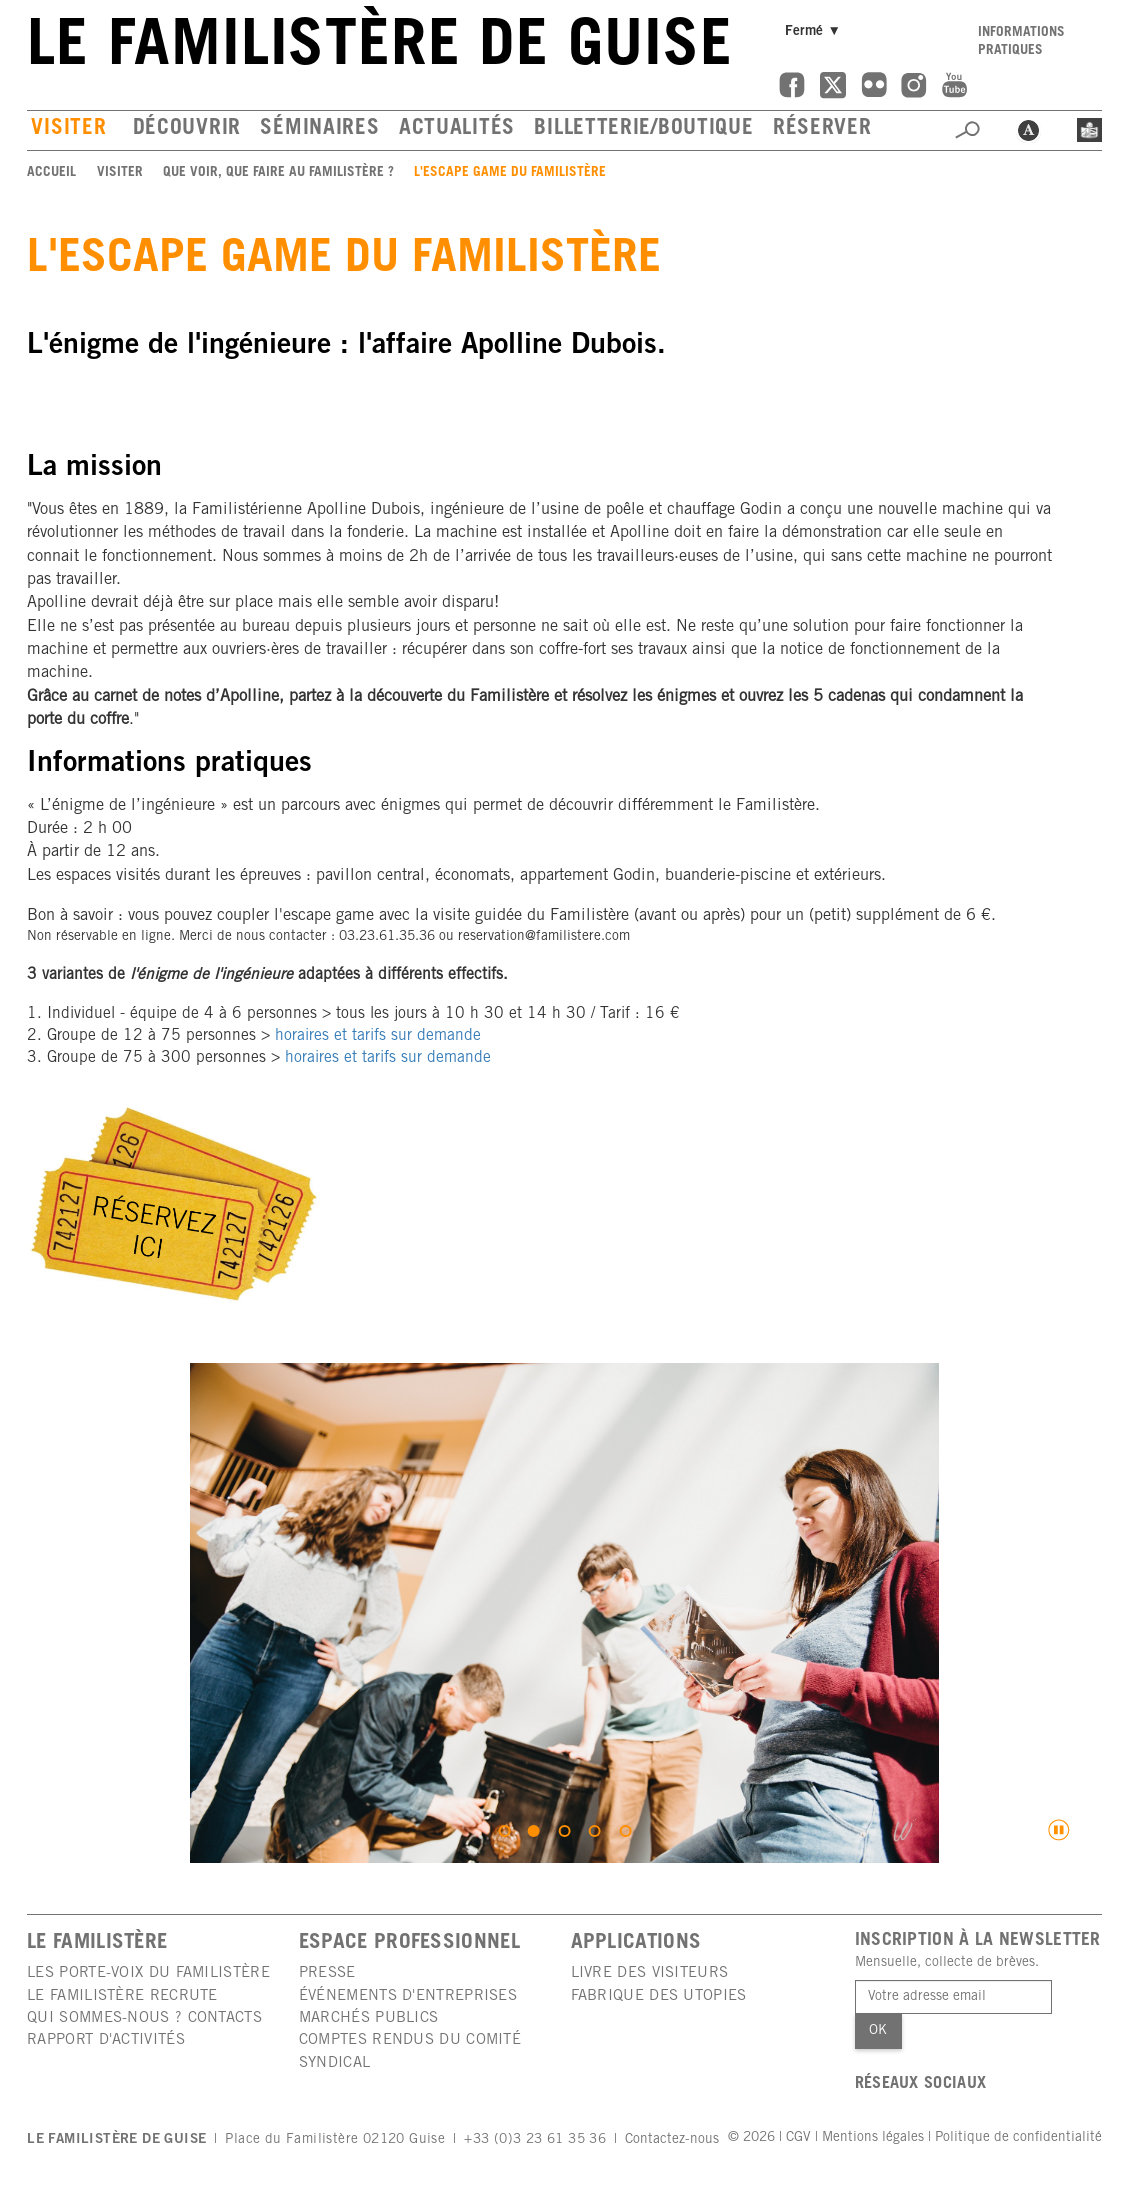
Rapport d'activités (106, 2040)
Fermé (815, 31)
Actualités (457, 129)
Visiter (68, 129)
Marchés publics (369, 2018)
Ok (878, 2031)
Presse (327, 1973)
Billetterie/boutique (643, 129)
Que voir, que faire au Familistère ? (278, 173)
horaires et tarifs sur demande (378, 1036)
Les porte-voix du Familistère (148, 1973)
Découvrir (187, 129)
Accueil (51, 173)
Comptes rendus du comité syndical (410, 2051)
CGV (798, 2138)
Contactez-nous (672, 2140)
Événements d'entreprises (408, 1996)
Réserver (822, 129)
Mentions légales (873, 2138)
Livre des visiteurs (650, 1973)
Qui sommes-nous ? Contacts (144, 2018)
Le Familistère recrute (122, 1996)
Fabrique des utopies (659, 1996)
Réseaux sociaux (921, 2084)
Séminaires (319, 129)
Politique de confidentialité (1018, 2138)
